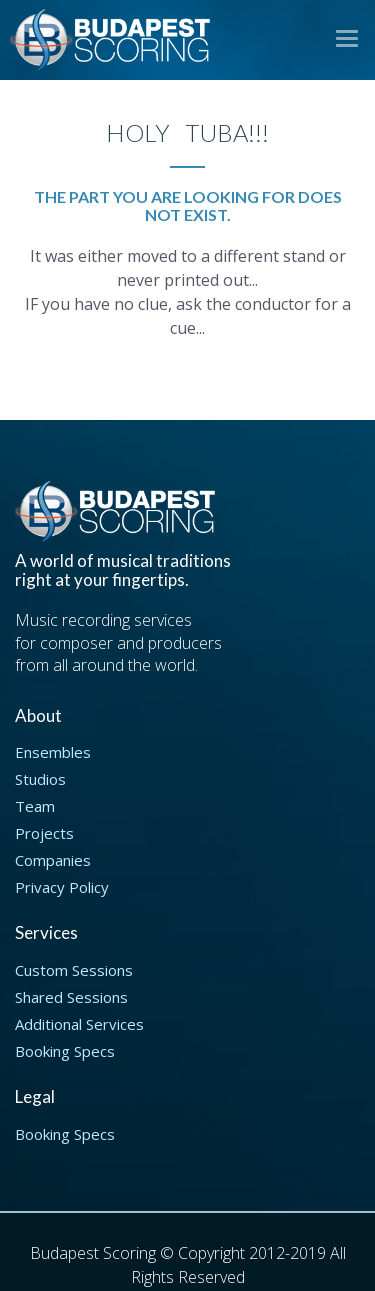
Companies (53, 860)
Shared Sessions (71, 997)
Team (35, 806)
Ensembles (53, 752)
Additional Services (79, 1024)
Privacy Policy (62, 887)
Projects (44, 833)
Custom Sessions (74, 970)
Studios (40, 779)
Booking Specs (65, 1051)
